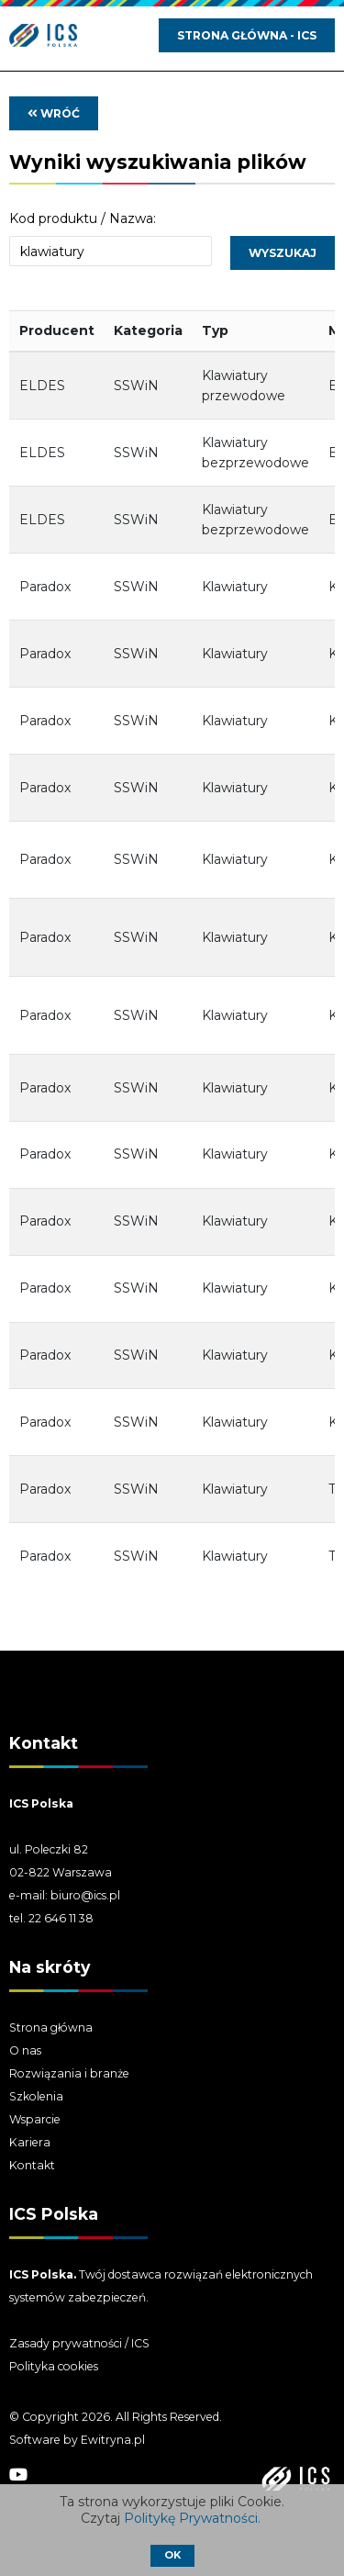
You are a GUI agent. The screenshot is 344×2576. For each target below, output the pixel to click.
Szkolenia (36, 2096)
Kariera (29, 2142)
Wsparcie (35, 2119)
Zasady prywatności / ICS (79, 2343)
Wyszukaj (282, 253)
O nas (25, 2050)
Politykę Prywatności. (194, 2518)
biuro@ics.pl (85, 1895)
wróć (54, 113)
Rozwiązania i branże (69, 2073)
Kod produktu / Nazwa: (82, 218)
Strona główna (51, 2027)
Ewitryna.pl (113, 2440)
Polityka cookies (53, 2366)
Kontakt (32, 2165)
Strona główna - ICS (246, 35)
